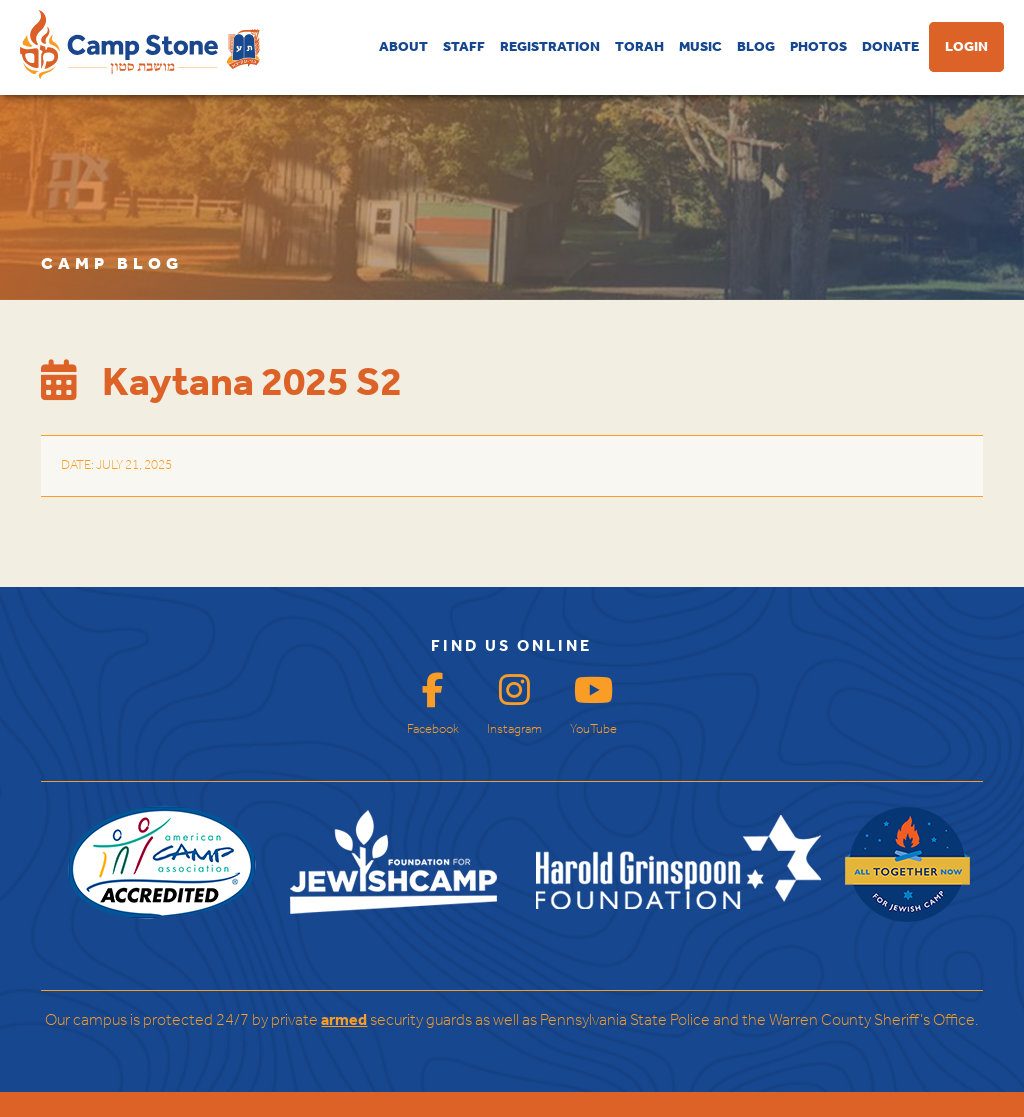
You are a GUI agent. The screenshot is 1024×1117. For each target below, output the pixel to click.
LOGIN (966, 47)
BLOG (756, 47)
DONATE (890, 47)
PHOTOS (818, 47)
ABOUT (403, 47)
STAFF (464, 47)
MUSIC (700, 47)
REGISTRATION (550, 47)
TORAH (639, 47)
